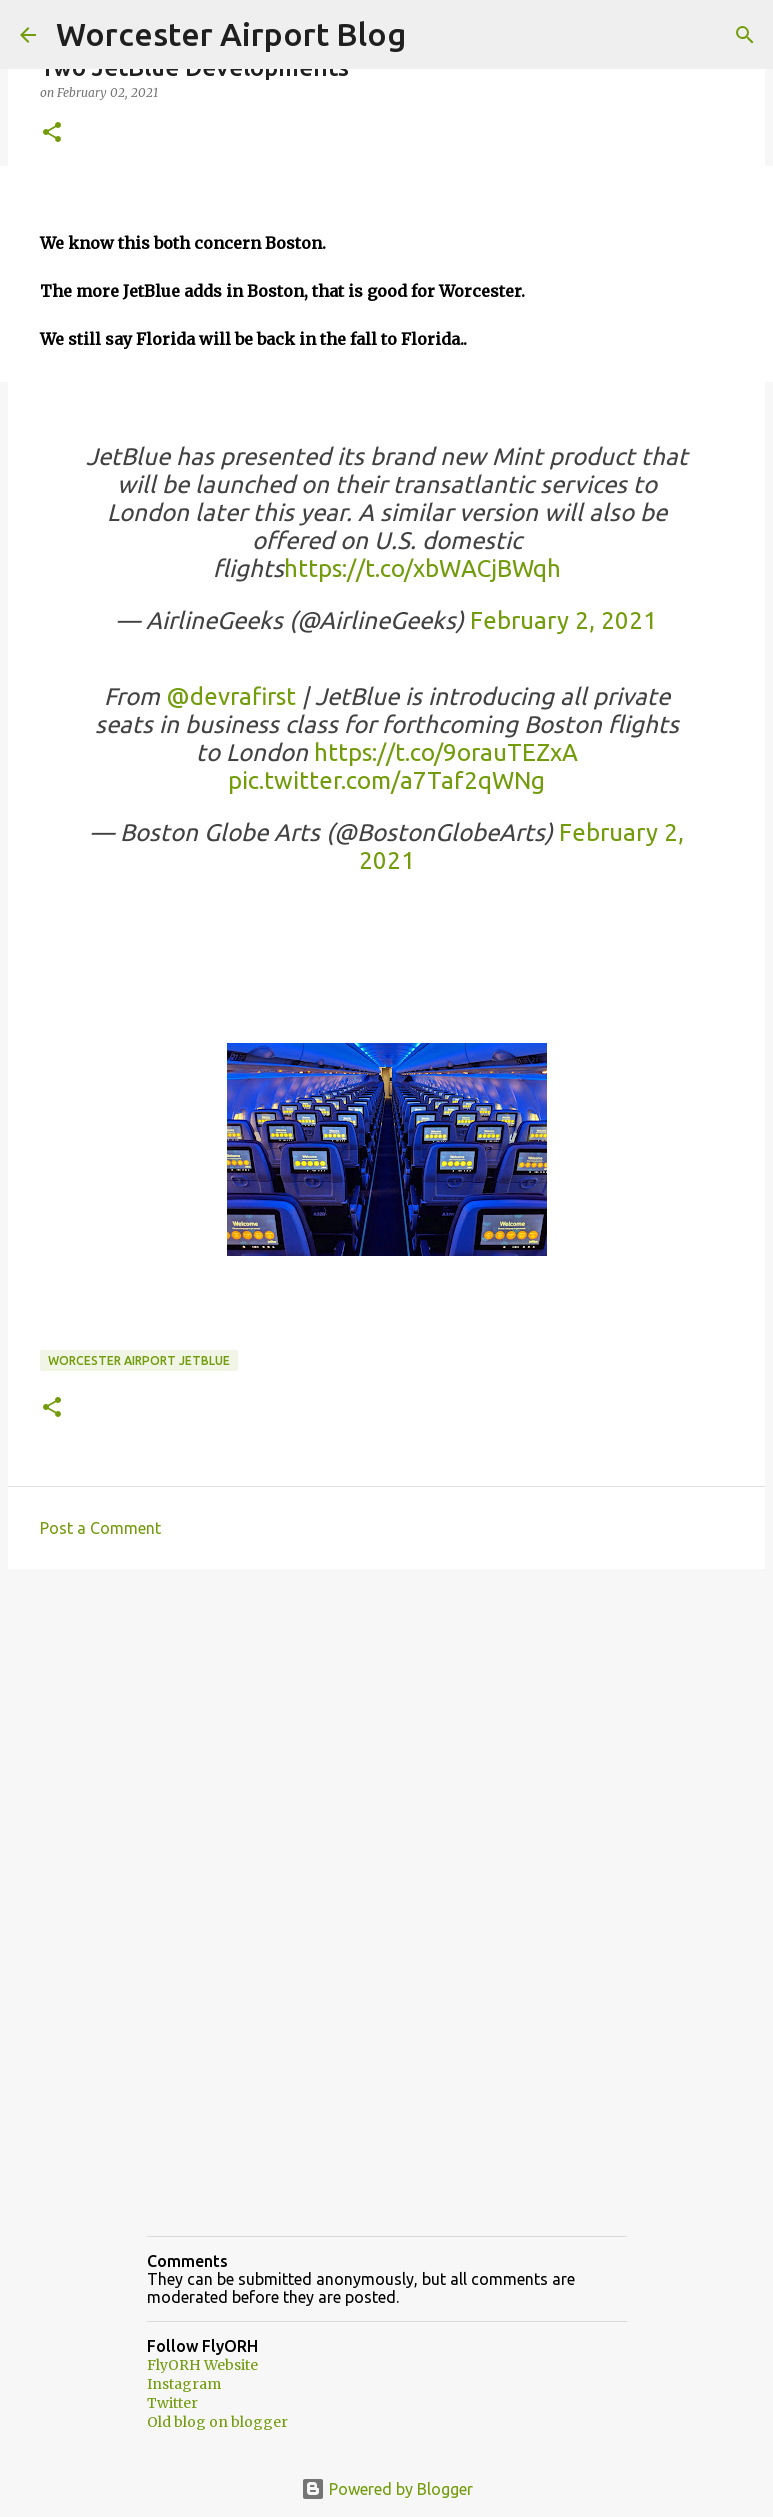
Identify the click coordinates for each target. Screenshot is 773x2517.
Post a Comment (100, 1528)
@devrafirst (231, 696)
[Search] (745, 35)
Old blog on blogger (217, 2422)
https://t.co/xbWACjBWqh (422, 568)
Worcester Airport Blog (231, 34)
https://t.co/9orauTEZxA (446, 752)
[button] (52, 133)
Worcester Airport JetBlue (139, 1360)
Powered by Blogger (387, 2489)
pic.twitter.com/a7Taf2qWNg (386, 780)
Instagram (184, 2384)
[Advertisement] (386, 1739)
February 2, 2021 (563, 620)
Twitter (172, 2403)
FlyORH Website (202, 2365)
